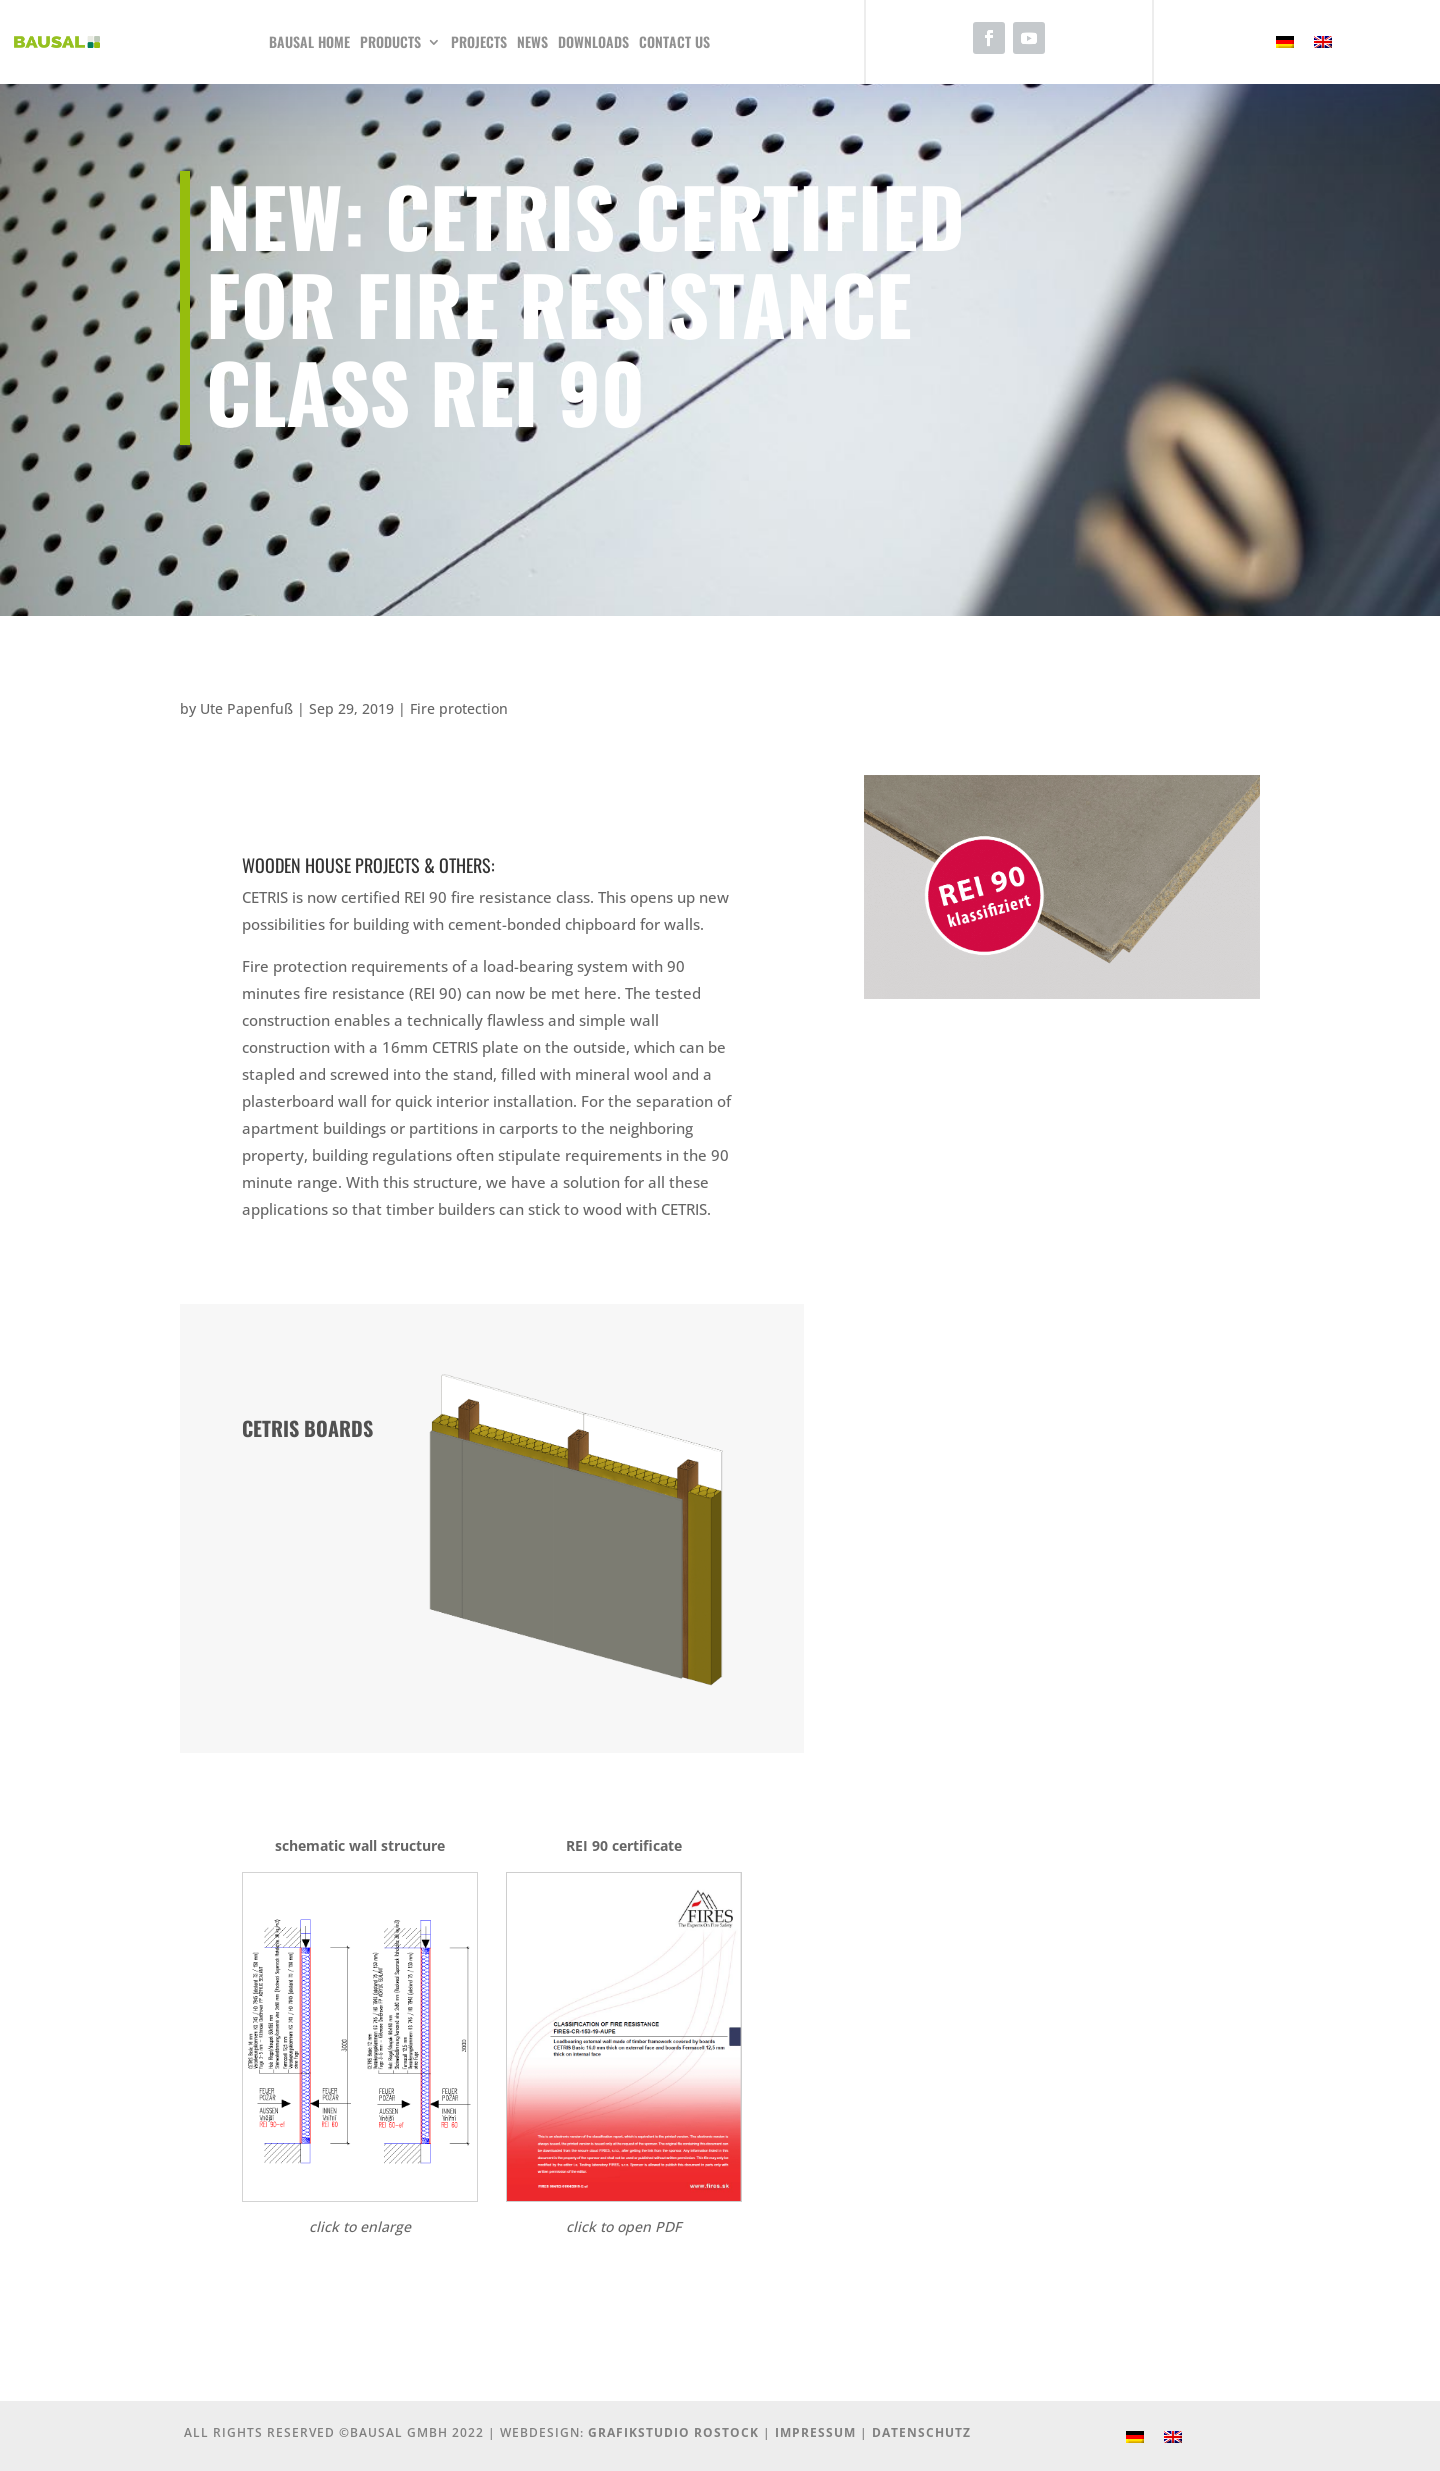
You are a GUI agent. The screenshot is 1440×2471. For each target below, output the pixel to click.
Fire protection (459, 708)
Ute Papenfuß (246, 708)
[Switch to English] (1323, 42)
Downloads (593, 41)
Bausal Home (309, 41)
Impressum (815, 2432)
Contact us (674, 41)
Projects (479, 41)
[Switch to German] (1285, 42)
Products (390, 41)
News (532, 41)
